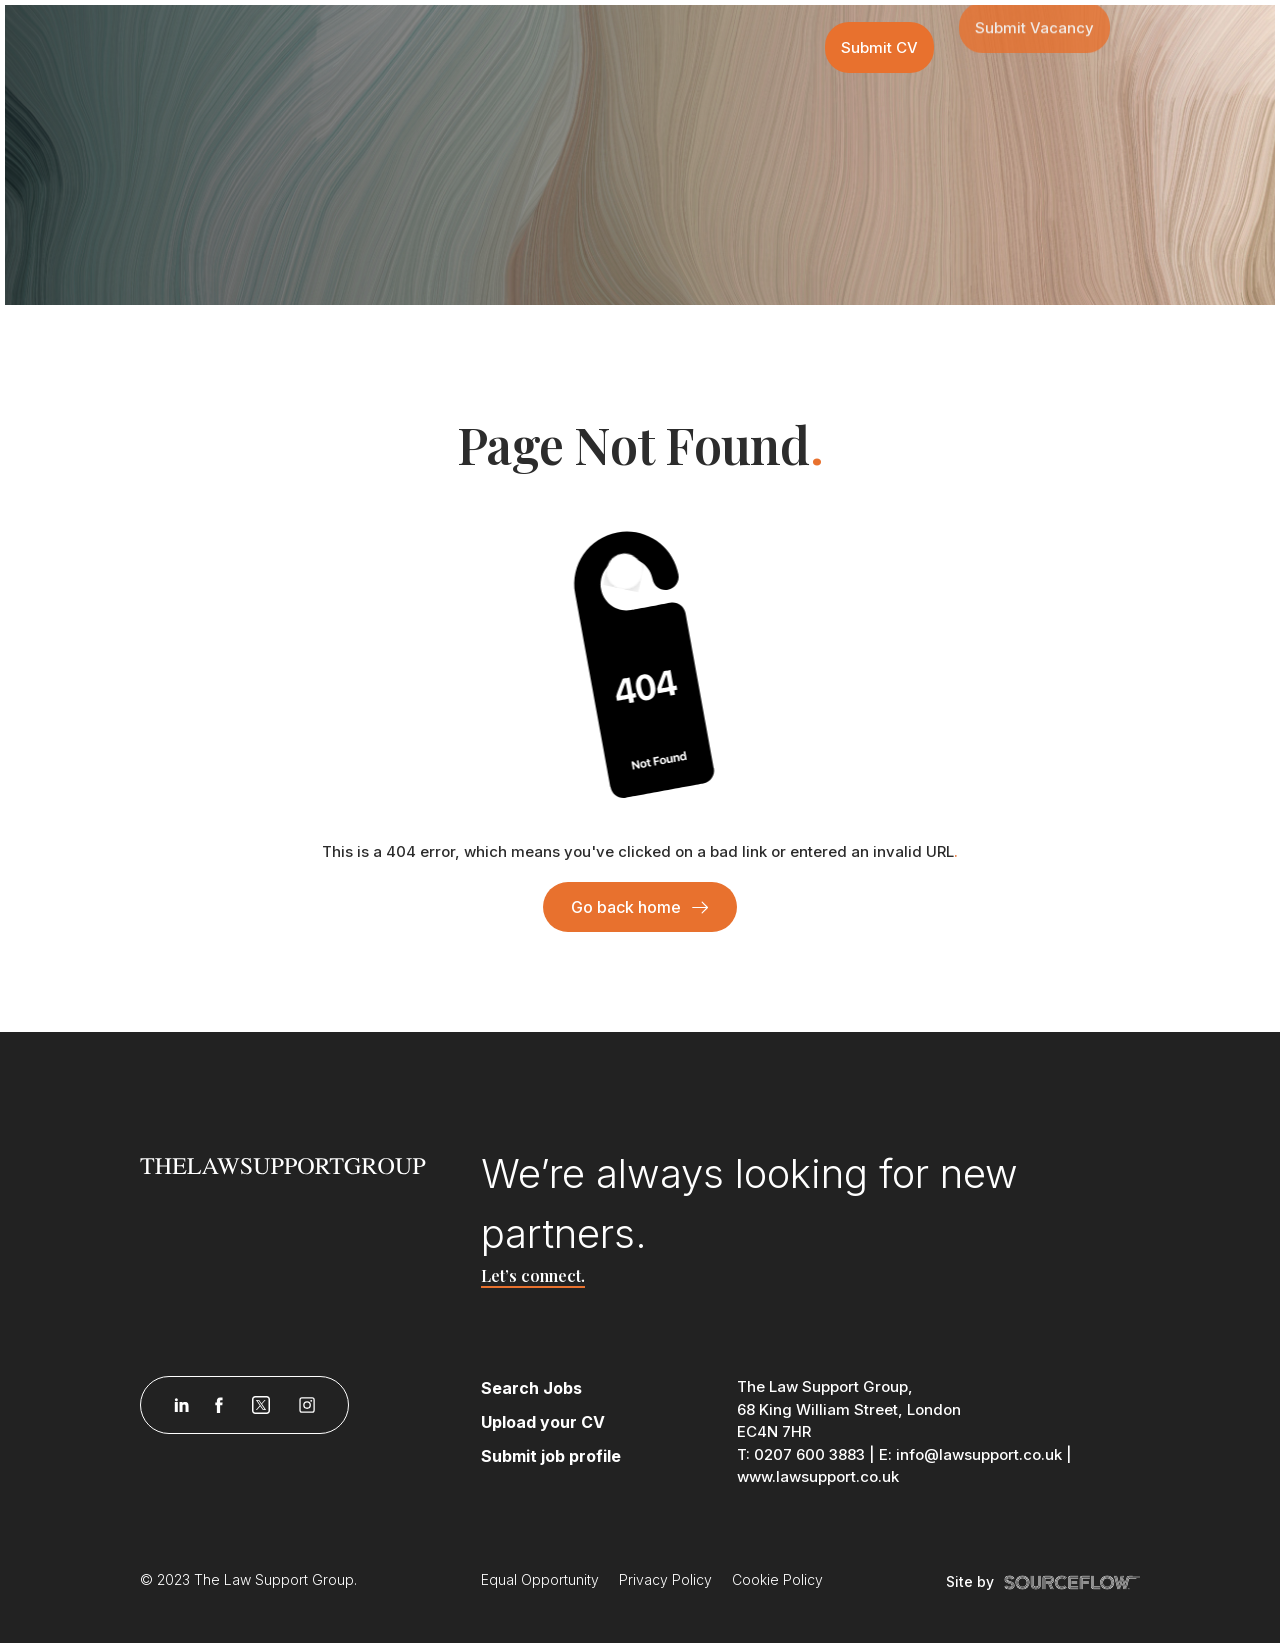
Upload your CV (543, 1422)
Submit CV (879, 46)
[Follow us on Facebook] (219, 1405)
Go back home (626, 907)
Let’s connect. (533, 1275)
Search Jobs (531, 1388)
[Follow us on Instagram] (307, 1405)
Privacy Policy (665, 1579)
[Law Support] (298, 1164)
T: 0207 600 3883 (801, 1454)
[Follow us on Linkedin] (181, 1405)
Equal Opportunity (540, 1579)
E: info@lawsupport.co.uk (970, 1454)
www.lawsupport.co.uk (818, 1476)
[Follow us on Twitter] (261, 1405)
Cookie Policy (777, 1579)
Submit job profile (551, 1456)
